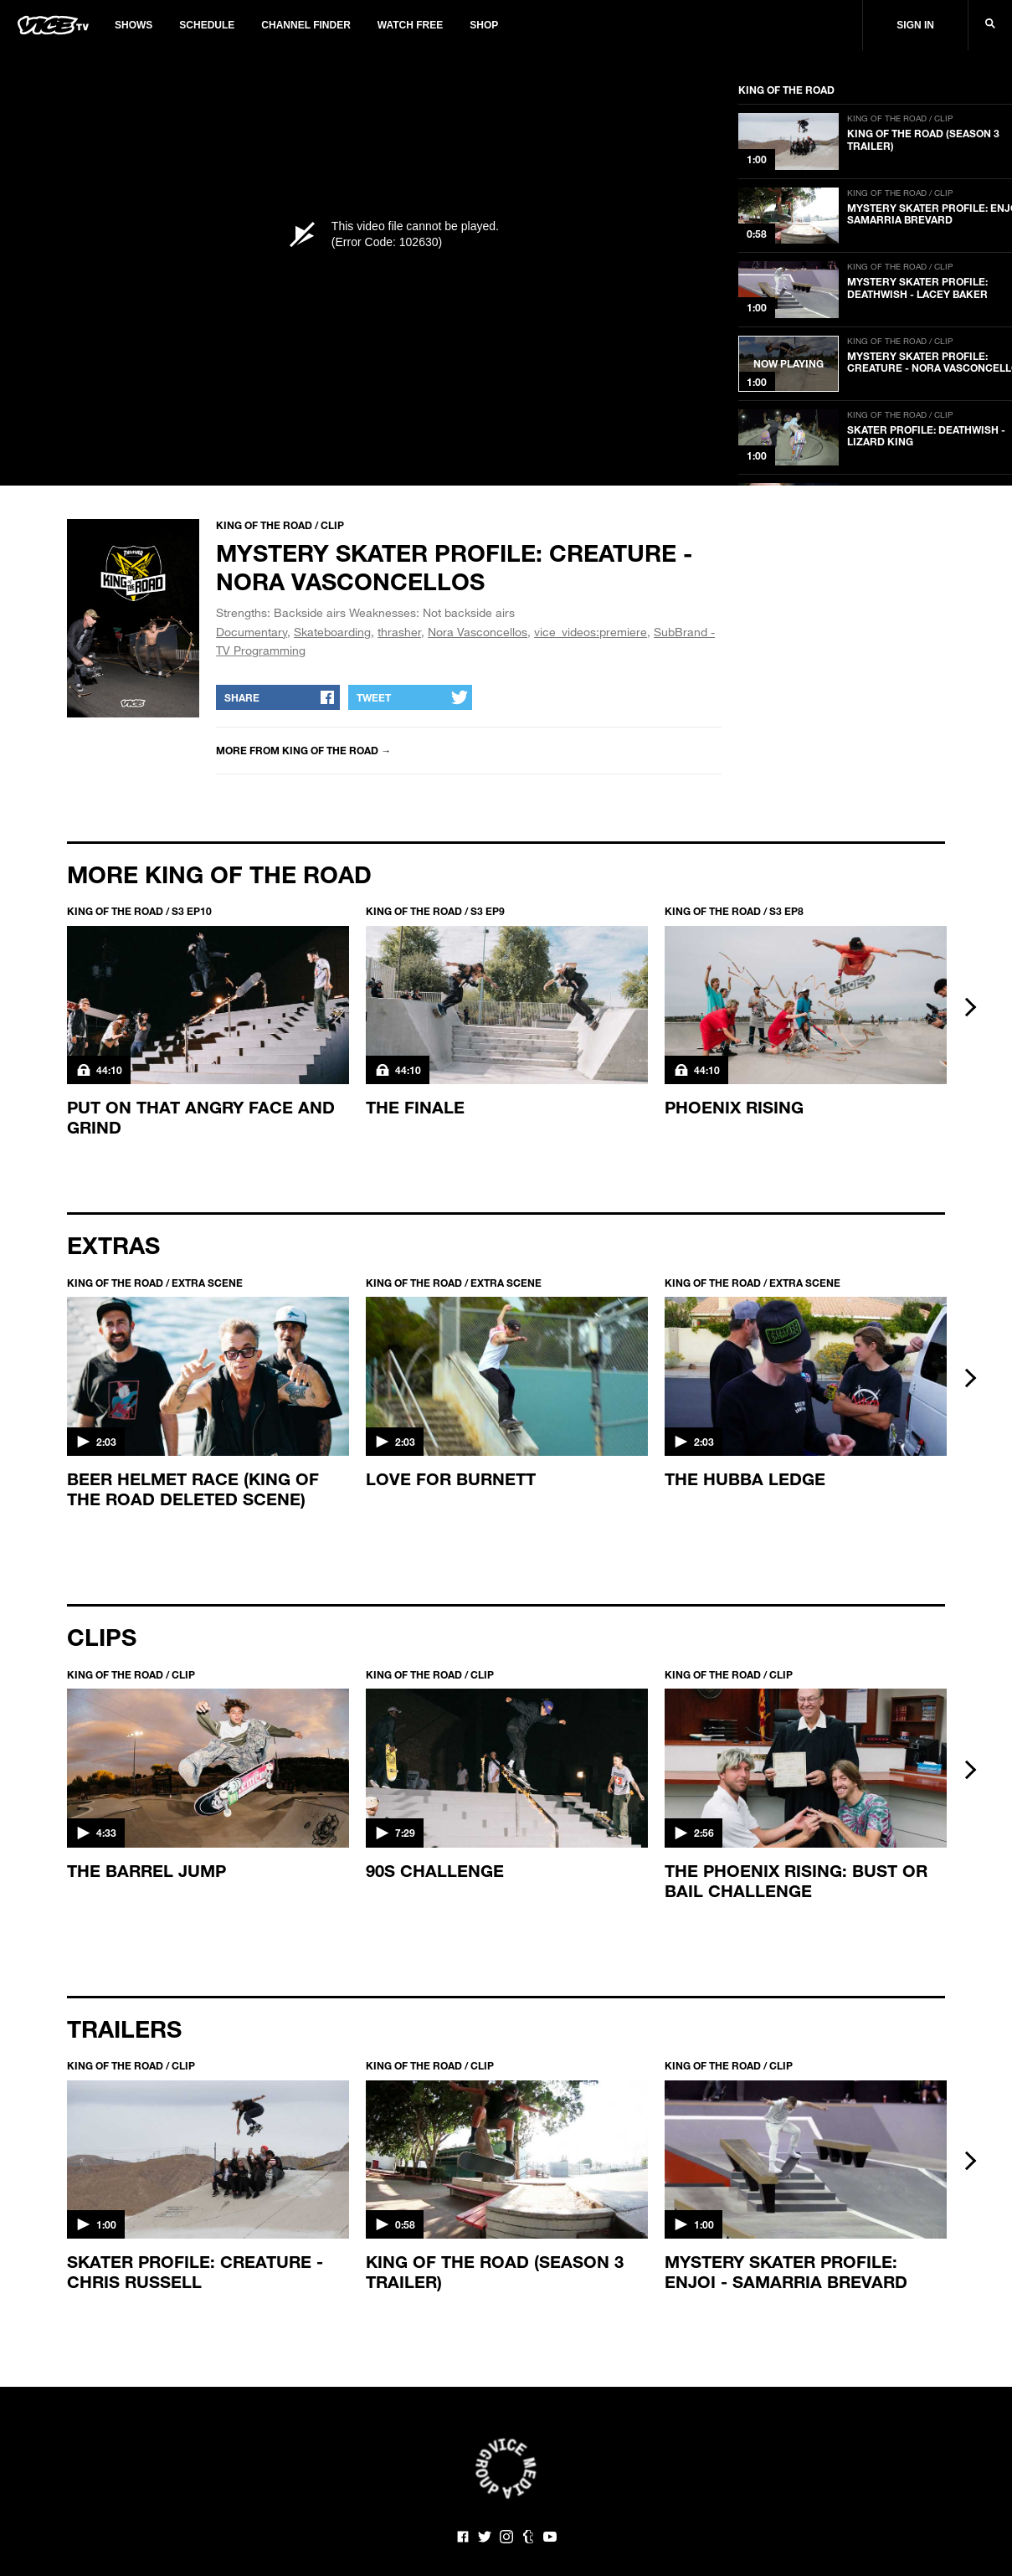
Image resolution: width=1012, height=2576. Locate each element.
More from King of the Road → (303, 750)
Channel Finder (305, 25)
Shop (484, 25)
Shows (133, 25)
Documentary (251, 632)
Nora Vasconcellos (477, 632)
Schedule (206, 25)
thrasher (399, 632)
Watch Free (410, 25)
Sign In (915, 25)
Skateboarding (332, 632)
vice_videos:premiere (590, 632)
